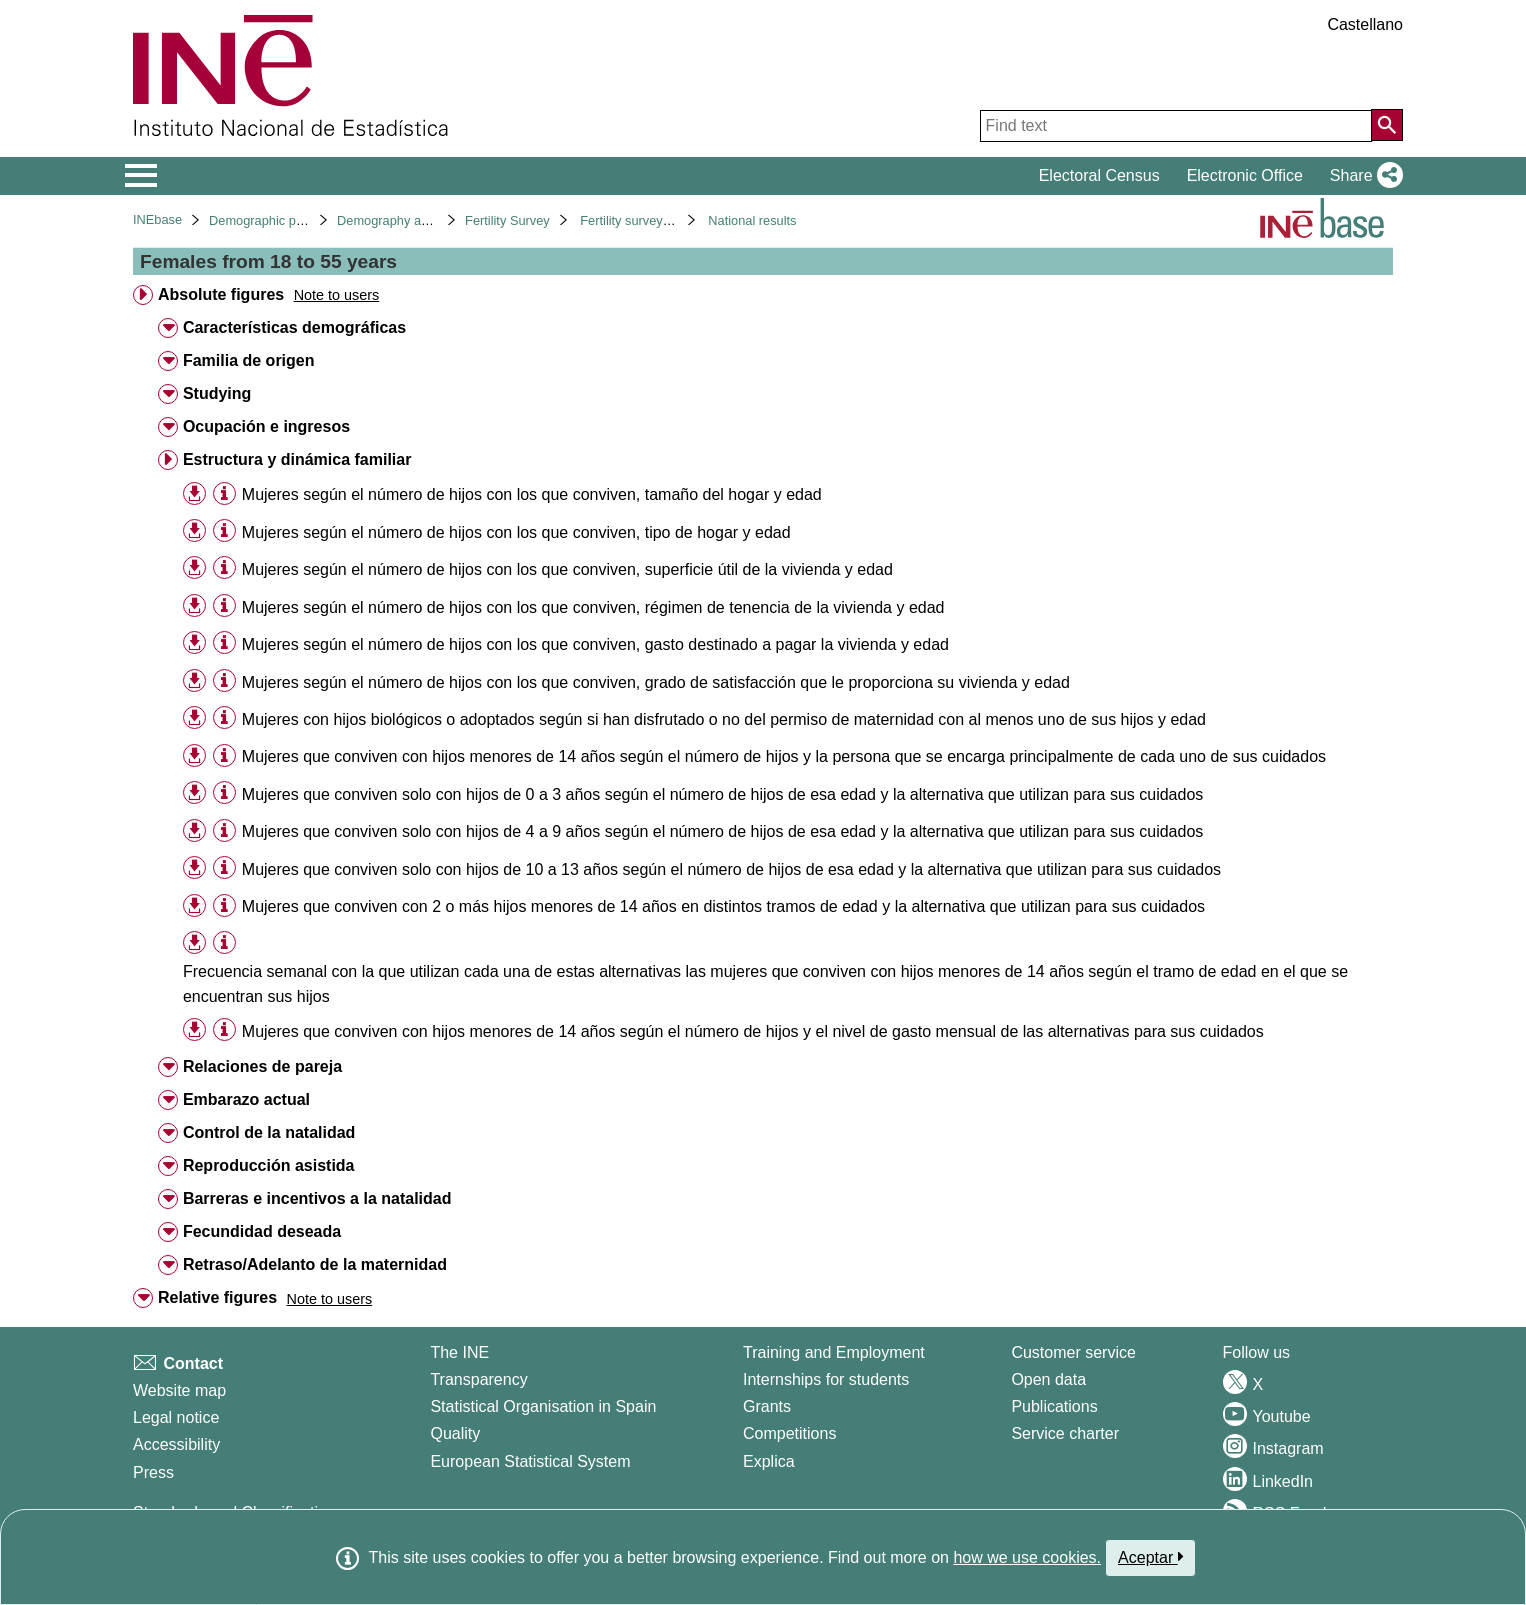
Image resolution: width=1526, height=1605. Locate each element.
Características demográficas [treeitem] (294, 327)
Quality (455, 1433)
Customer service (1073, 1352)
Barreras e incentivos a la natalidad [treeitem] (317, 1198)
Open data (1048, 1379)
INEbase (157, 219)
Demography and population (417, 220)
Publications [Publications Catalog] (1054, 1406)
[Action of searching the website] (1387, 125)
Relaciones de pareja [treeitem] (262, 1066)
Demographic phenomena (282, 220)
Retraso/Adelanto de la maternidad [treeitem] (315, 1264)
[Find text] (1176, 126)
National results (752, 220)
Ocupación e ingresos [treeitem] (266, 426)
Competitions (789, 1433)
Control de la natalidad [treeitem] (269, 1132)
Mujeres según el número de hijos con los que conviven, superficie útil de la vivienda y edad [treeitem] (567, 569)
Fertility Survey (507, 220)
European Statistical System (530, 1461)
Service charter (1065, 1433)
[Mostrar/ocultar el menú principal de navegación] (141, 176)
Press (153, 1472)
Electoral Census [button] (1099, 175)
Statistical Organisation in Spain (543, 1406)
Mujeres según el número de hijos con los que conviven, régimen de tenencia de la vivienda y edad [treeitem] (593, 607)
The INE (459, 1352)
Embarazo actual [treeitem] (246, 1099)
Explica (769, 1461)
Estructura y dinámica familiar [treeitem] (297, 459)
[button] (1362, 176)
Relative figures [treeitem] (217, 1297)
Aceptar (1150, 1557)
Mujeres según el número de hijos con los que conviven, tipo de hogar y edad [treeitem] (516, 532)
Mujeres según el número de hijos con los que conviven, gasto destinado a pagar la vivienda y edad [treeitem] (595, 644)
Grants (767, 1406)
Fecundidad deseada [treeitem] (262, 1231)
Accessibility (176, 1444)
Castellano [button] (1365, 24)
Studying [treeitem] (217, 393)
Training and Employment (834, 1352)
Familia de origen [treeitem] (249, 360)
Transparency (478, 1379)
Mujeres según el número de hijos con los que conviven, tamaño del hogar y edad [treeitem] (532, 494)
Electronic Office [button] (1245, 175)
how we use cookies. (1027, 1557)
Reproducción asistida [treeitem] (269, 1165)
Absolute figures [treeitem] (221, 294)
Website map (179, 1390)
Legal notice (176, 1417)
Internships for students (826, 1379)
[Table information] (224, 493)
